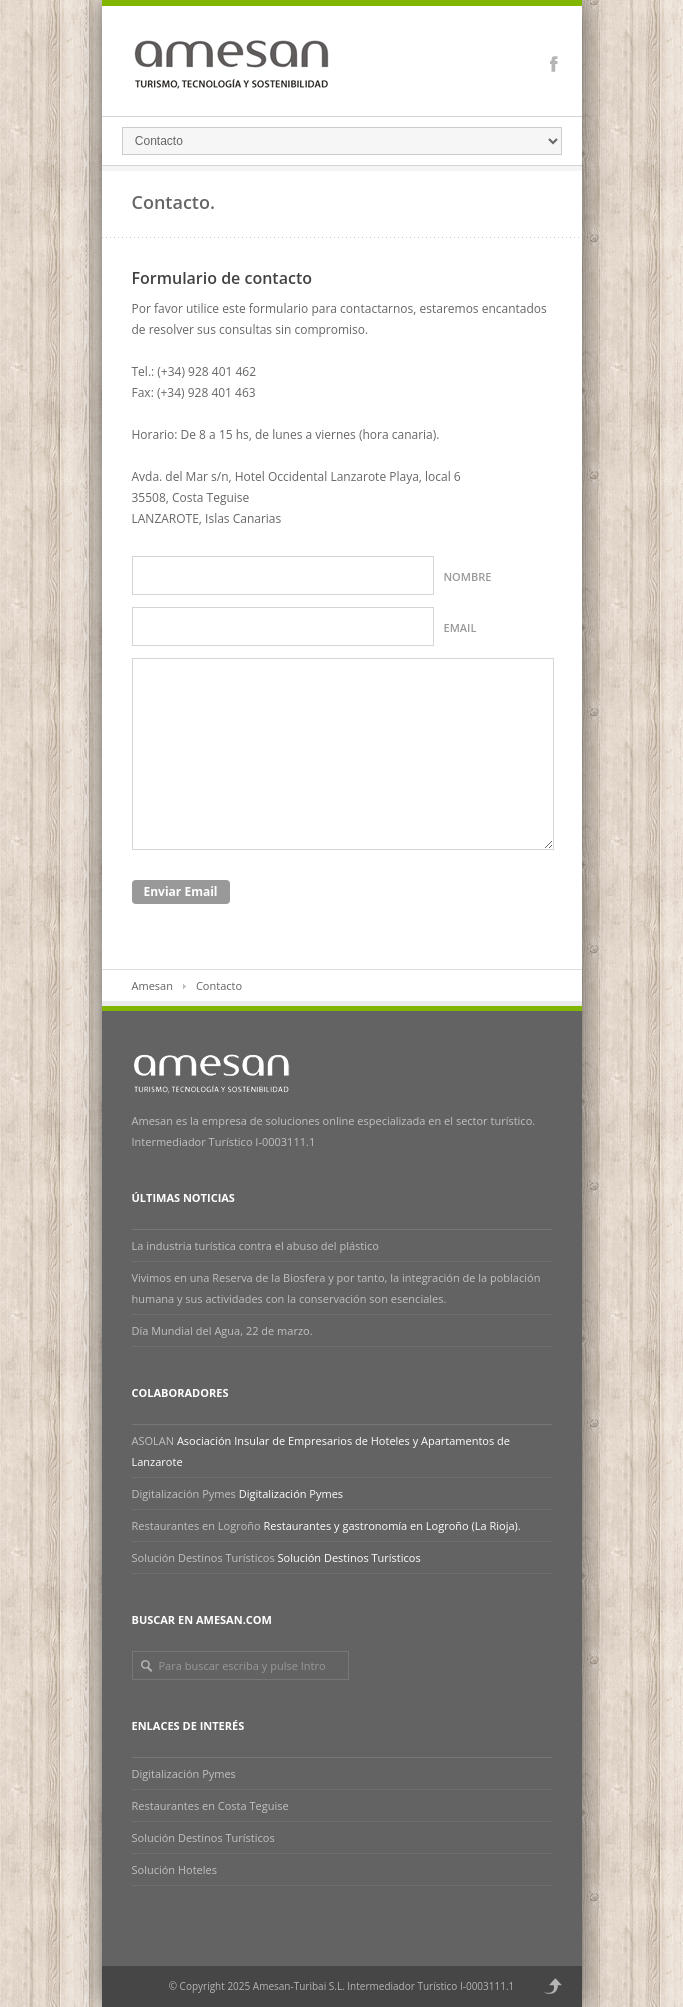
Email (460, 627)
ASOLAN (153, 1440)
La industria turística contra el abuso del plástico (257, 1245)
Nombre (468, 576)
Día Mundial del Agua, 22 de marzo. (222, 1330)
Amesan (152, 985)
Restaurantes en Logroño (196, 1525)
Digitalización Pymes (184, 1493)
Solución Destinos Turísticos (203, 1557)
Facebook (554, 64)
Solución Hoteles (174, 1869)
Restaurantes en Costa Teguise (210, 1805)
